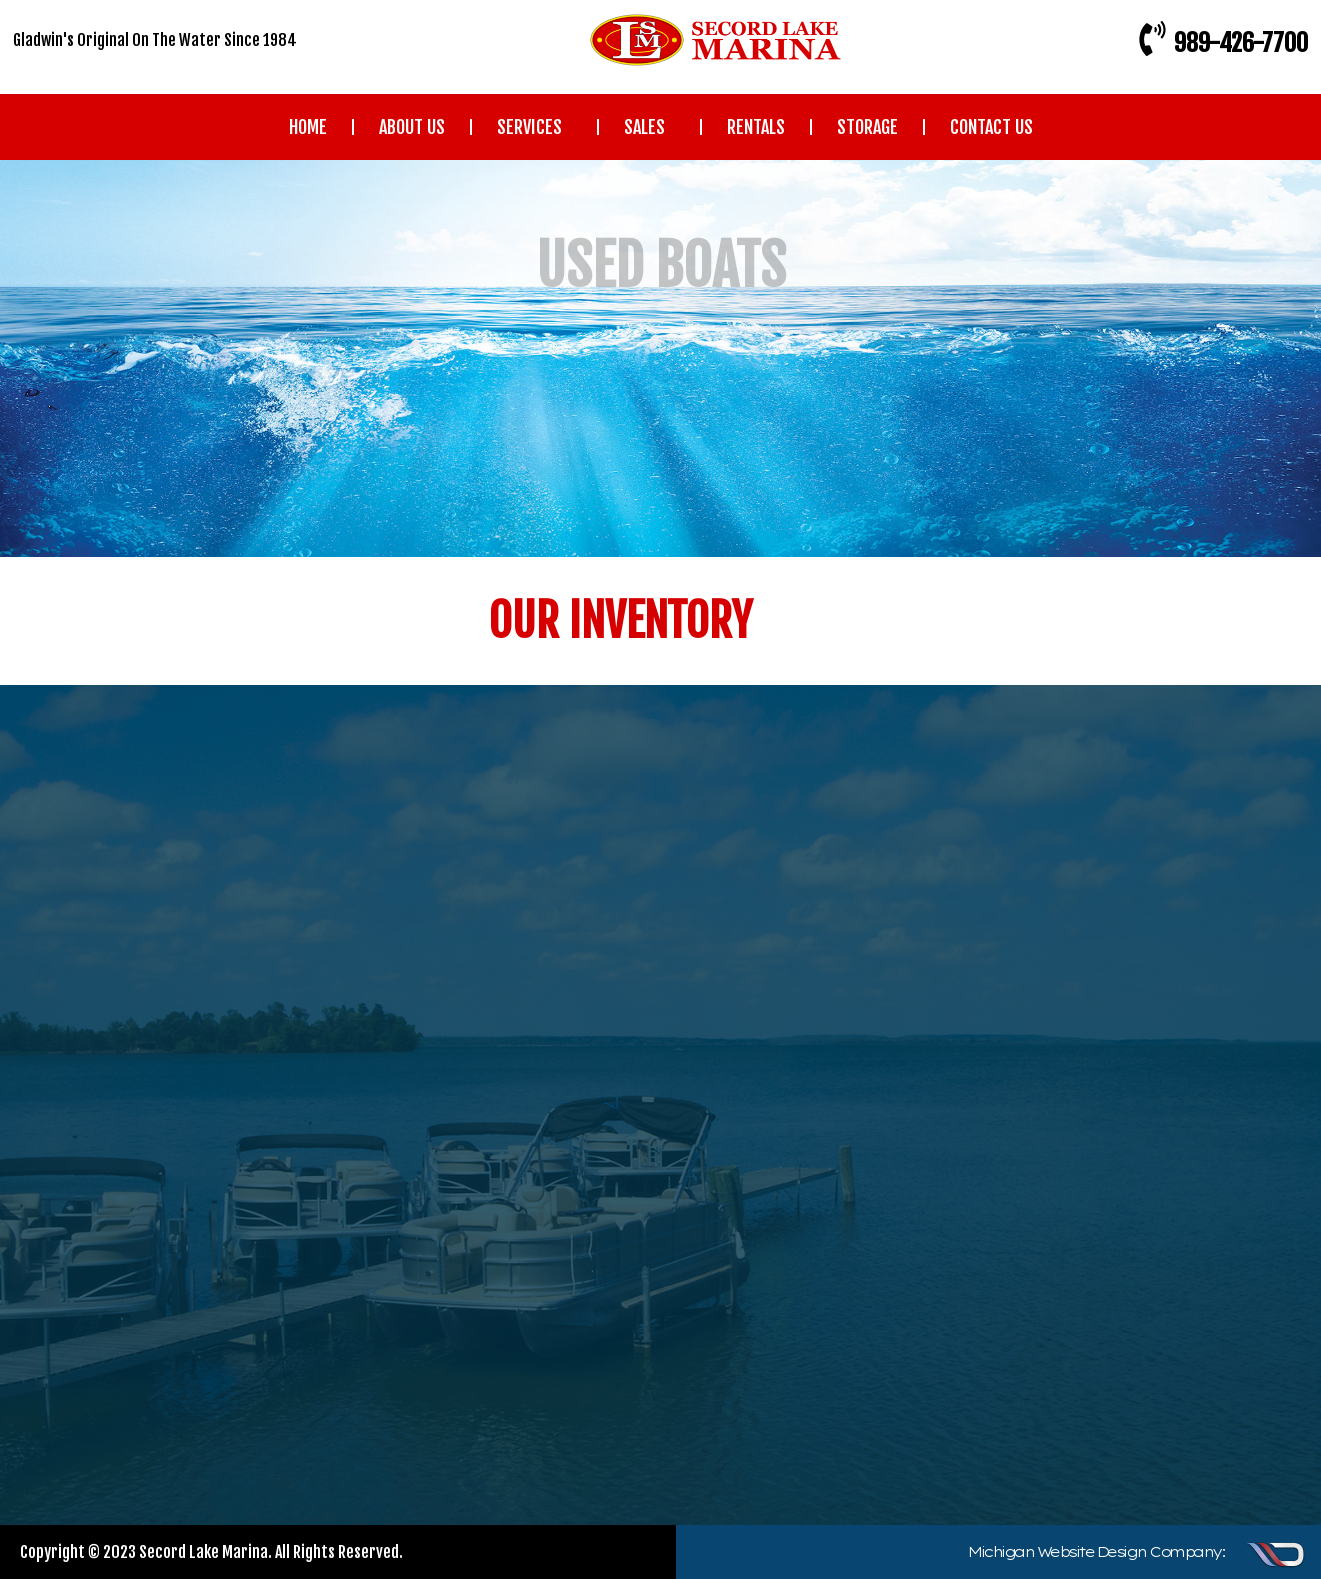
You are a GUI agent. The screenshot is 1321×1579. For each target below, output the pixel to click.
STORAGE (867, 127)
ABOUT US (412, 127)
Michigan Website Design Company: (1096, 1552)
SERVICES (534, 127)
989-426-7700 (1241, 43)
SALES (649, 127)
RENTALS (756, 127)
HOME (308, 127)
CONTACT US (991, 127)
